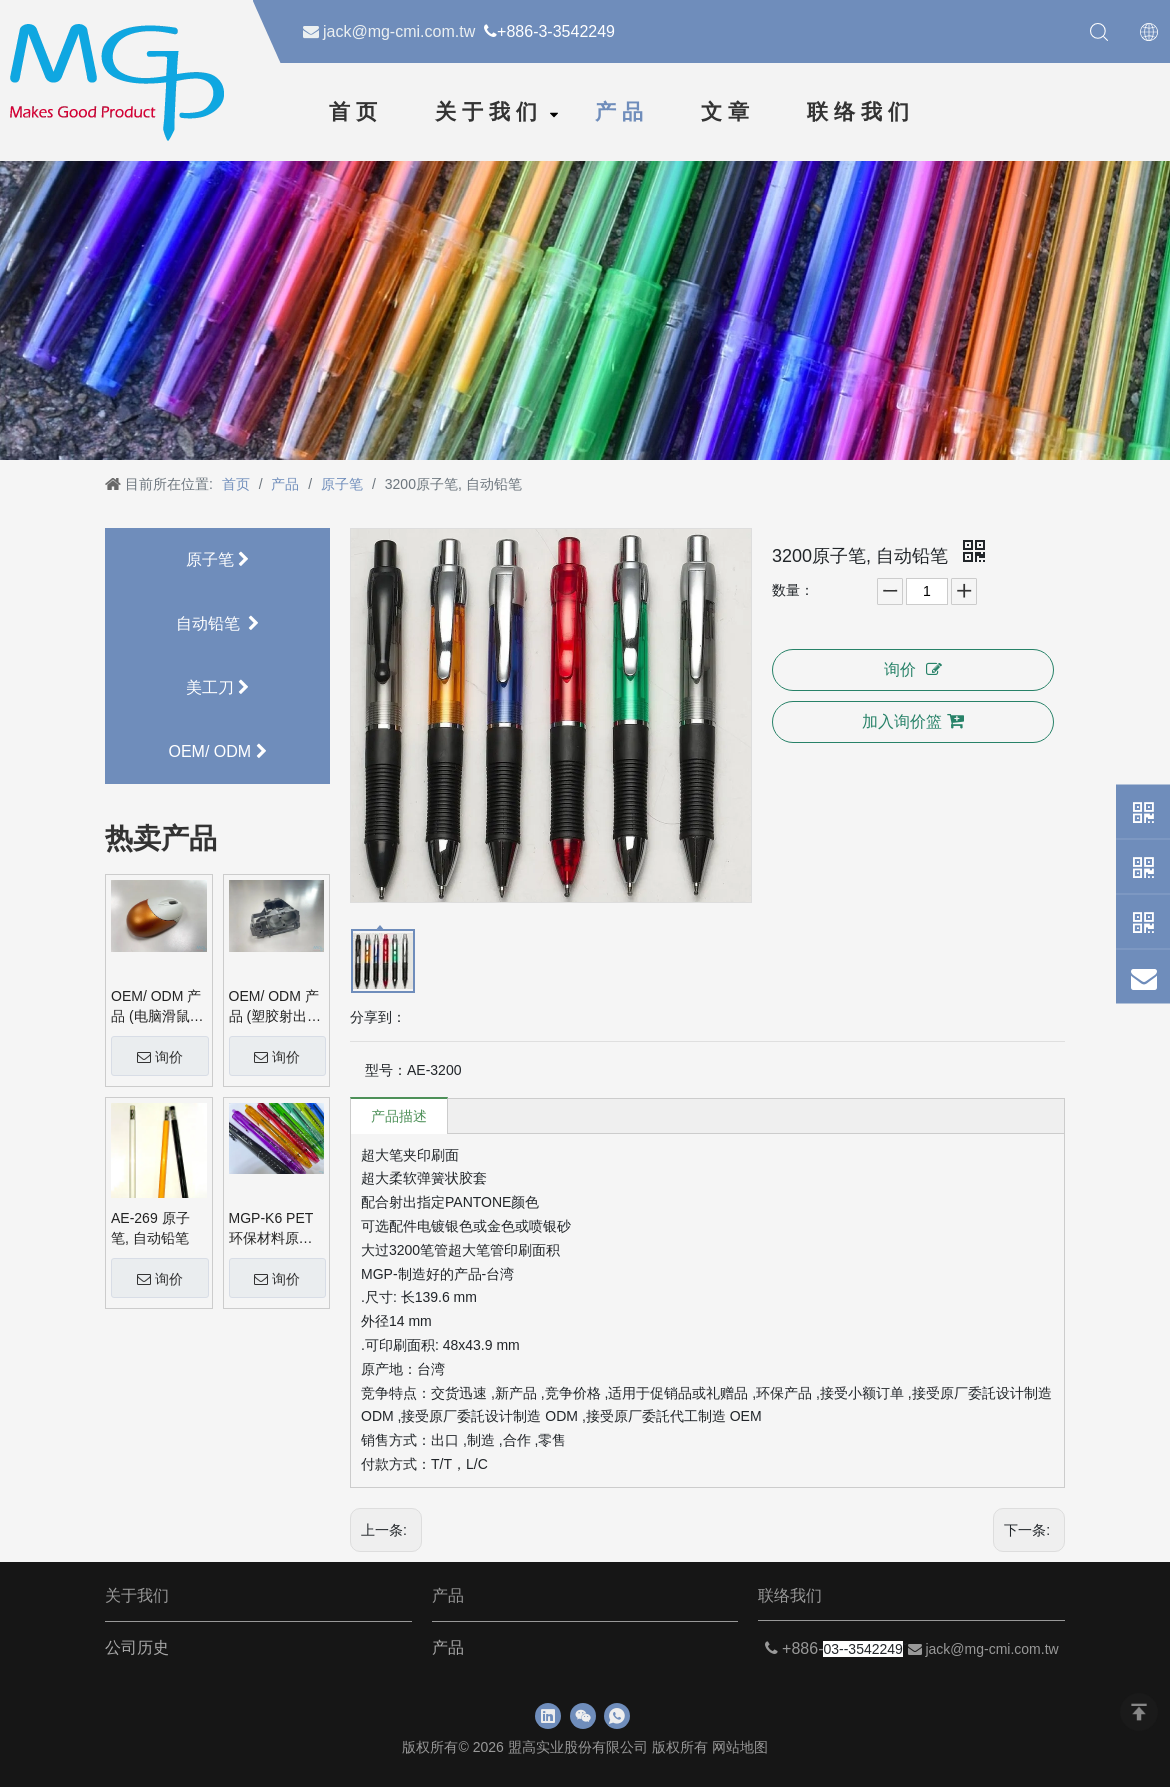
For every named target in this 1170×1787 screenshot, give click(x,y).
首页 (356, 112)
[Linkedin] (548, 1716)
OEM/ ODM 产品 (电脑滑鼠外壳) (157, 1007)
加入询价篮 (913, 721)
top (1139, 1712)
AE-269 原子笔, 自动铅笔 (150, 1228)
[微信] (583, 1716)
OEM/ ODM (217, 751)
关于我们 (489, 112)
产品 (622, 112)
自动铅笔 (218, 623)
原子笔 (217, 559)
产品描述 (399, 1116)
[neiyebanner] (585, 307)
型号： (386, 1070)
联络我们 (861, 112)
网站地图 (740, 1747)
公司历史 (137, 1647)
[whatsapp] (617, 1716)
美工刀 (217, 687)
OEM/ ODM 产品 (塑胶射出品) (274, 1007)
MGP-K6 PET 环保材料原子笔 (271, 1229)
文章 (728, 112)
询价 (160, 1057)
